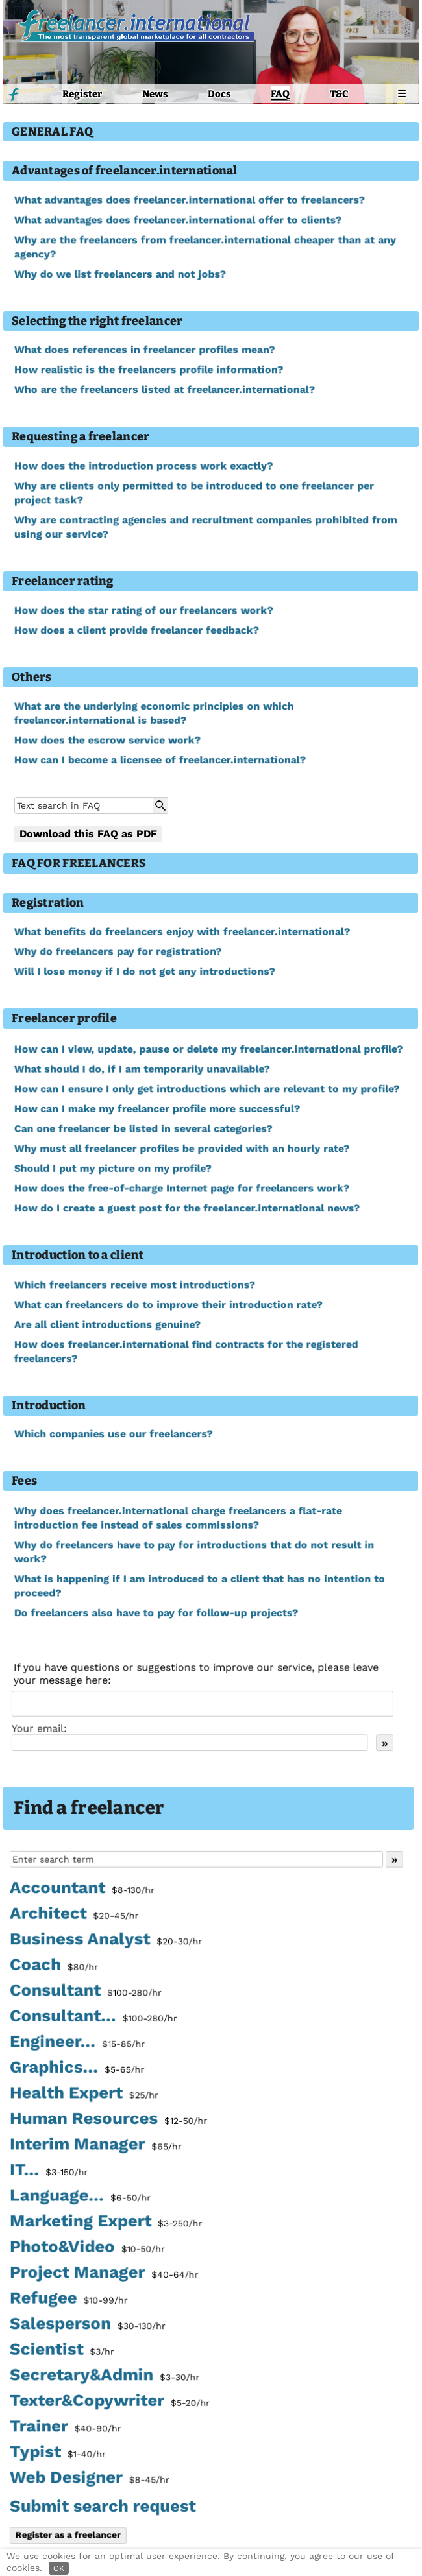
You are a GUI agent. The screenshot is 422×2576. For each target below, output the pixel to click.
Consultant (85, 1993)
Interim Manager (95, 2146)
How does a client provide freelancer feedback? (136, 630)
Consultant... (93, 2019)
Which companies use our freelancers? (113, 1433)
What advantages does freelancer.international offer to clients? (177, 220)
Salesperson (87, 2325)
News (155, 94)
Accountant (82, 1891)
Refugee (68, 2299)
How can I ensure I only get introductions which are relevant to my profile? (206, 1089)
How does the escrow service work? (107, 740)
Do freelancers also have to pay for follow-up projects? (155, 1612)
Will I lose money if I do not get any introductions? (144, 972)
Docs (219, 94)
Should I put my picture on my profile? (112, 1168)
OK (59, 2568)
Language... (80, 2198)
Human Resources (108, 2120)
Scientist (62, 2351)
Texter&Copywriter (109, 2402)
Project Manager (103, 2274)
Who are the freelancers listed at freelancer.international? (164, 390)
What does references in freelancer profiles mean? (144, 350)
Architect (74, 1916)
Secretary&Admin (104, 2376)
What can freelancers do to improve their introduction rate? (168, 1304)
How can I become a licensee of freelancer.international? (159, 760)
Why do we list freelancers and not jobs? (120, 274)
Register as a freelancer (68, 2534)
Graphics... (77, 2070)
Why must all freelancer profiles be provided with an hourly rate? (181, 1149)
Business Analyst (105, 1942)
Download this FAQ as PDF (88, 834)
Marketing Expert (105, 2223)
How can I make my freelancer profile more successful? (156, 1109)
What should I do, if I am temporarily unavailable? (141, 1070)
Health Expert (84, 2095)
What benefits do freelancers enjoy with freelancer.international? (181, 932)
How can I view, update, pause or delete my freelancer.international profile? (208, 1050)
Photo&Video (87, 2248)
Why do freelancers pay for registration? (117, 952)
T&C (339, 94)
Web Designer (89, 2478)
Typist (58, 2453)
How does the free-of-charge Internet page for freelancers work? (181, 1188)
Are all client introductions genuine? (107, 1324)
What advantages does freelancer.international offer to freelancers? (189, 200)
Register (82, 94)
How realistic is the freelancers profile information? (148, 370)
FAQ (280, 94)
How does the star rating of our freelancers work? (143, 610)
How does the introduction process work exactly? (143, 466)
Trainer (65, 2427)
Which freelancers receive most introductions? (134, 1285)
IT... (49, 2172)
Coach (54, 1967)
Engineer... (77, 2044)
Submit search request (102, 2506)
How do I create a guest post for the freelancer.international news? (186, 1208)
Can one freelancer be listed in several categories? (143, 1129)
